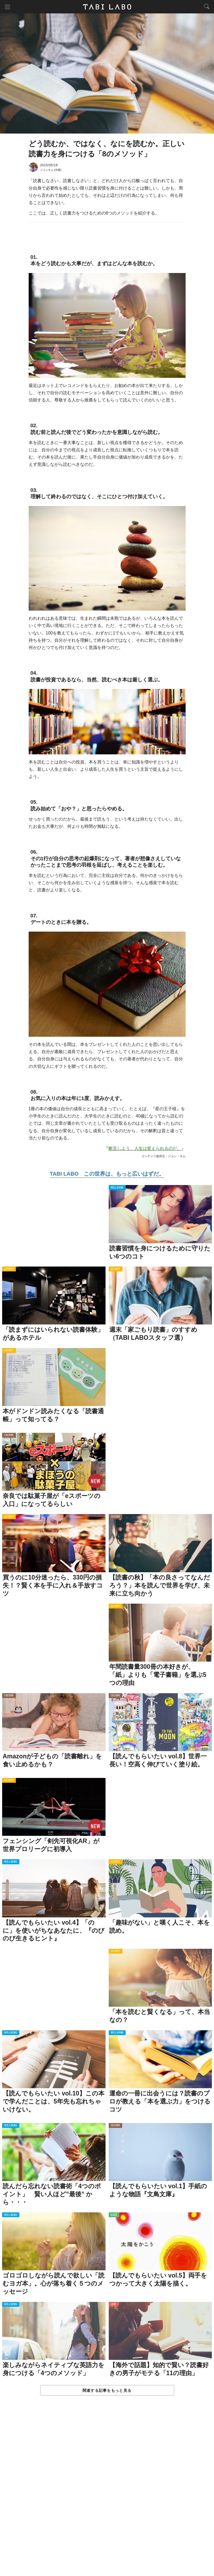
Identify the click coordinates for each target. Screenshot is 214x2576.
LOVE (113, 2304)
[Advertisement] (107, 2491)
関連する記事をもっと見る (107, 2390)
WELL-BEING (117, 1187)
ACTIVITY (9, 1269)
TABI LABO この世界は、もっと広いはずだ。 (107, 1174)
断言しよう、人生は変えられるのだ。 (144, 1148)
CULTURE (9, 1435)
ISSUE (114, 2215)
